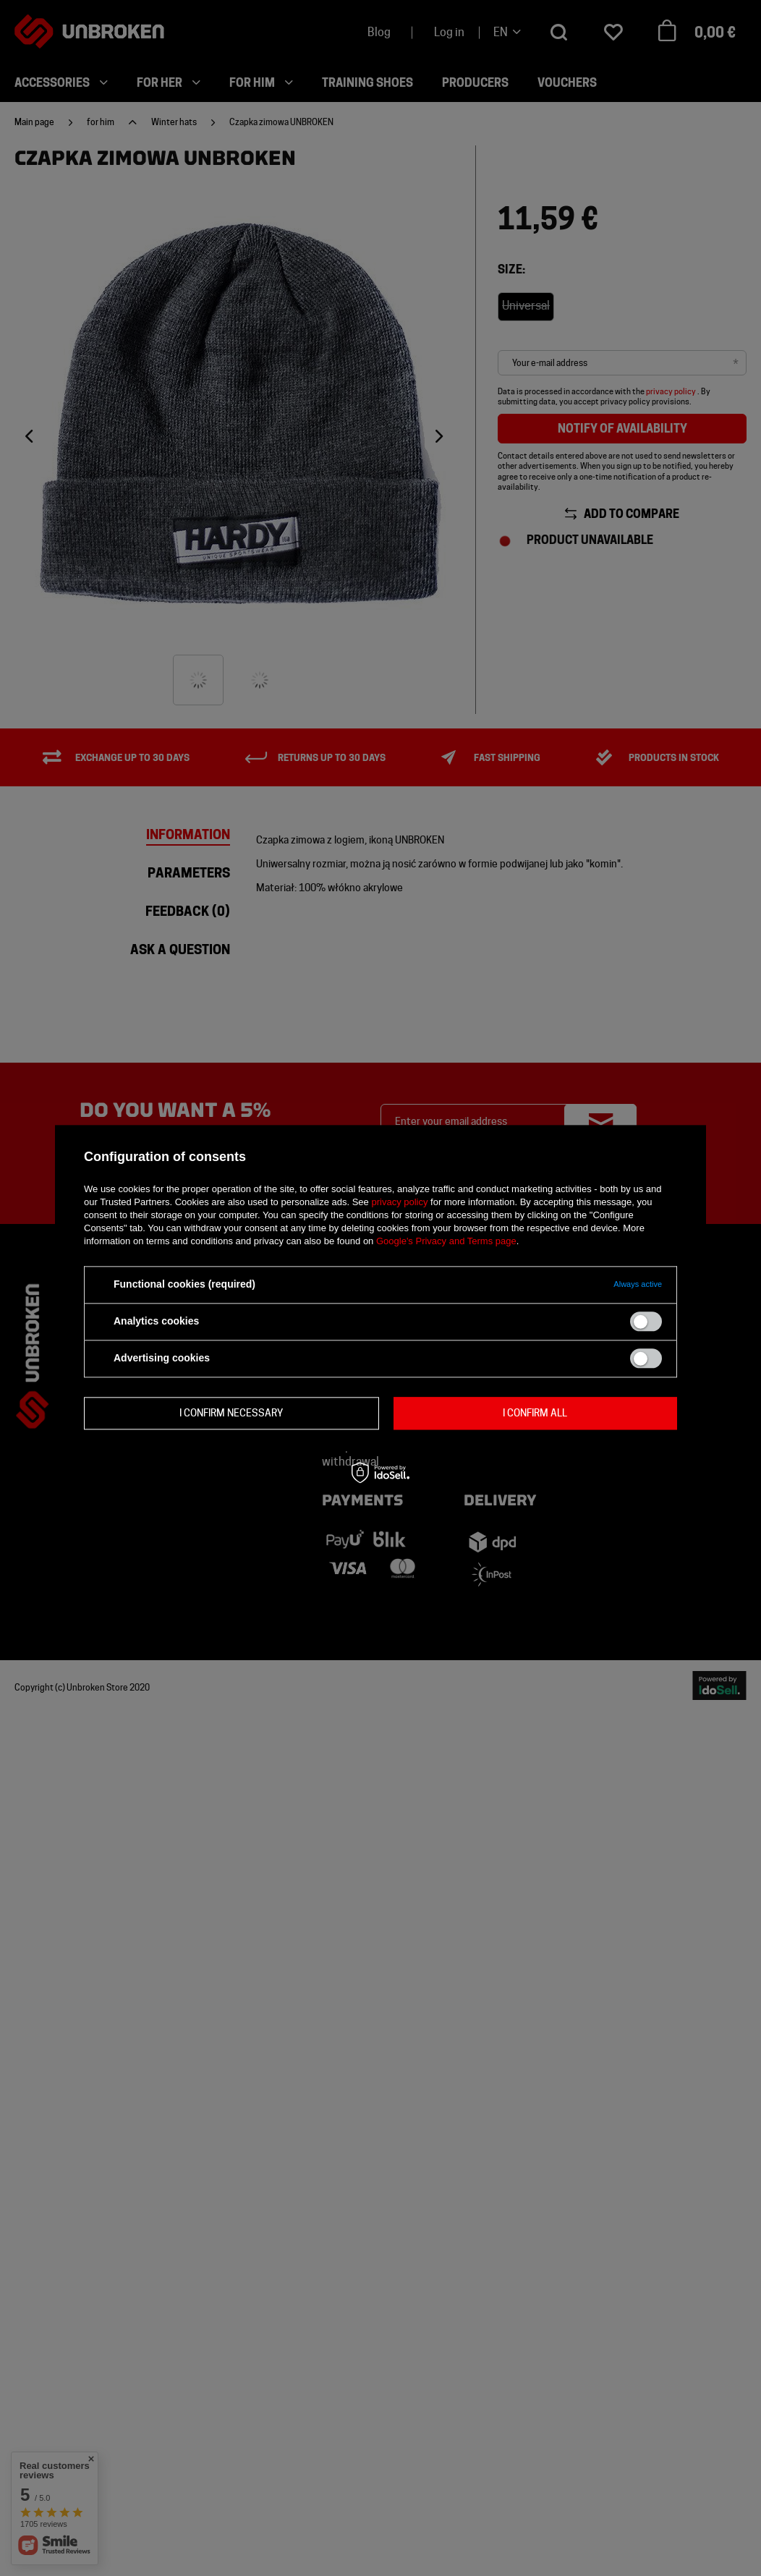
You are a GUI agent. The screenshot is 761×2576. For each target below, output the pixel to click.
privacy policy (399, 1201)
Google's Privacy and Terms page (446, 1241)
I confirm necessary (231, 1413)
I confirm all (535, 1413)
